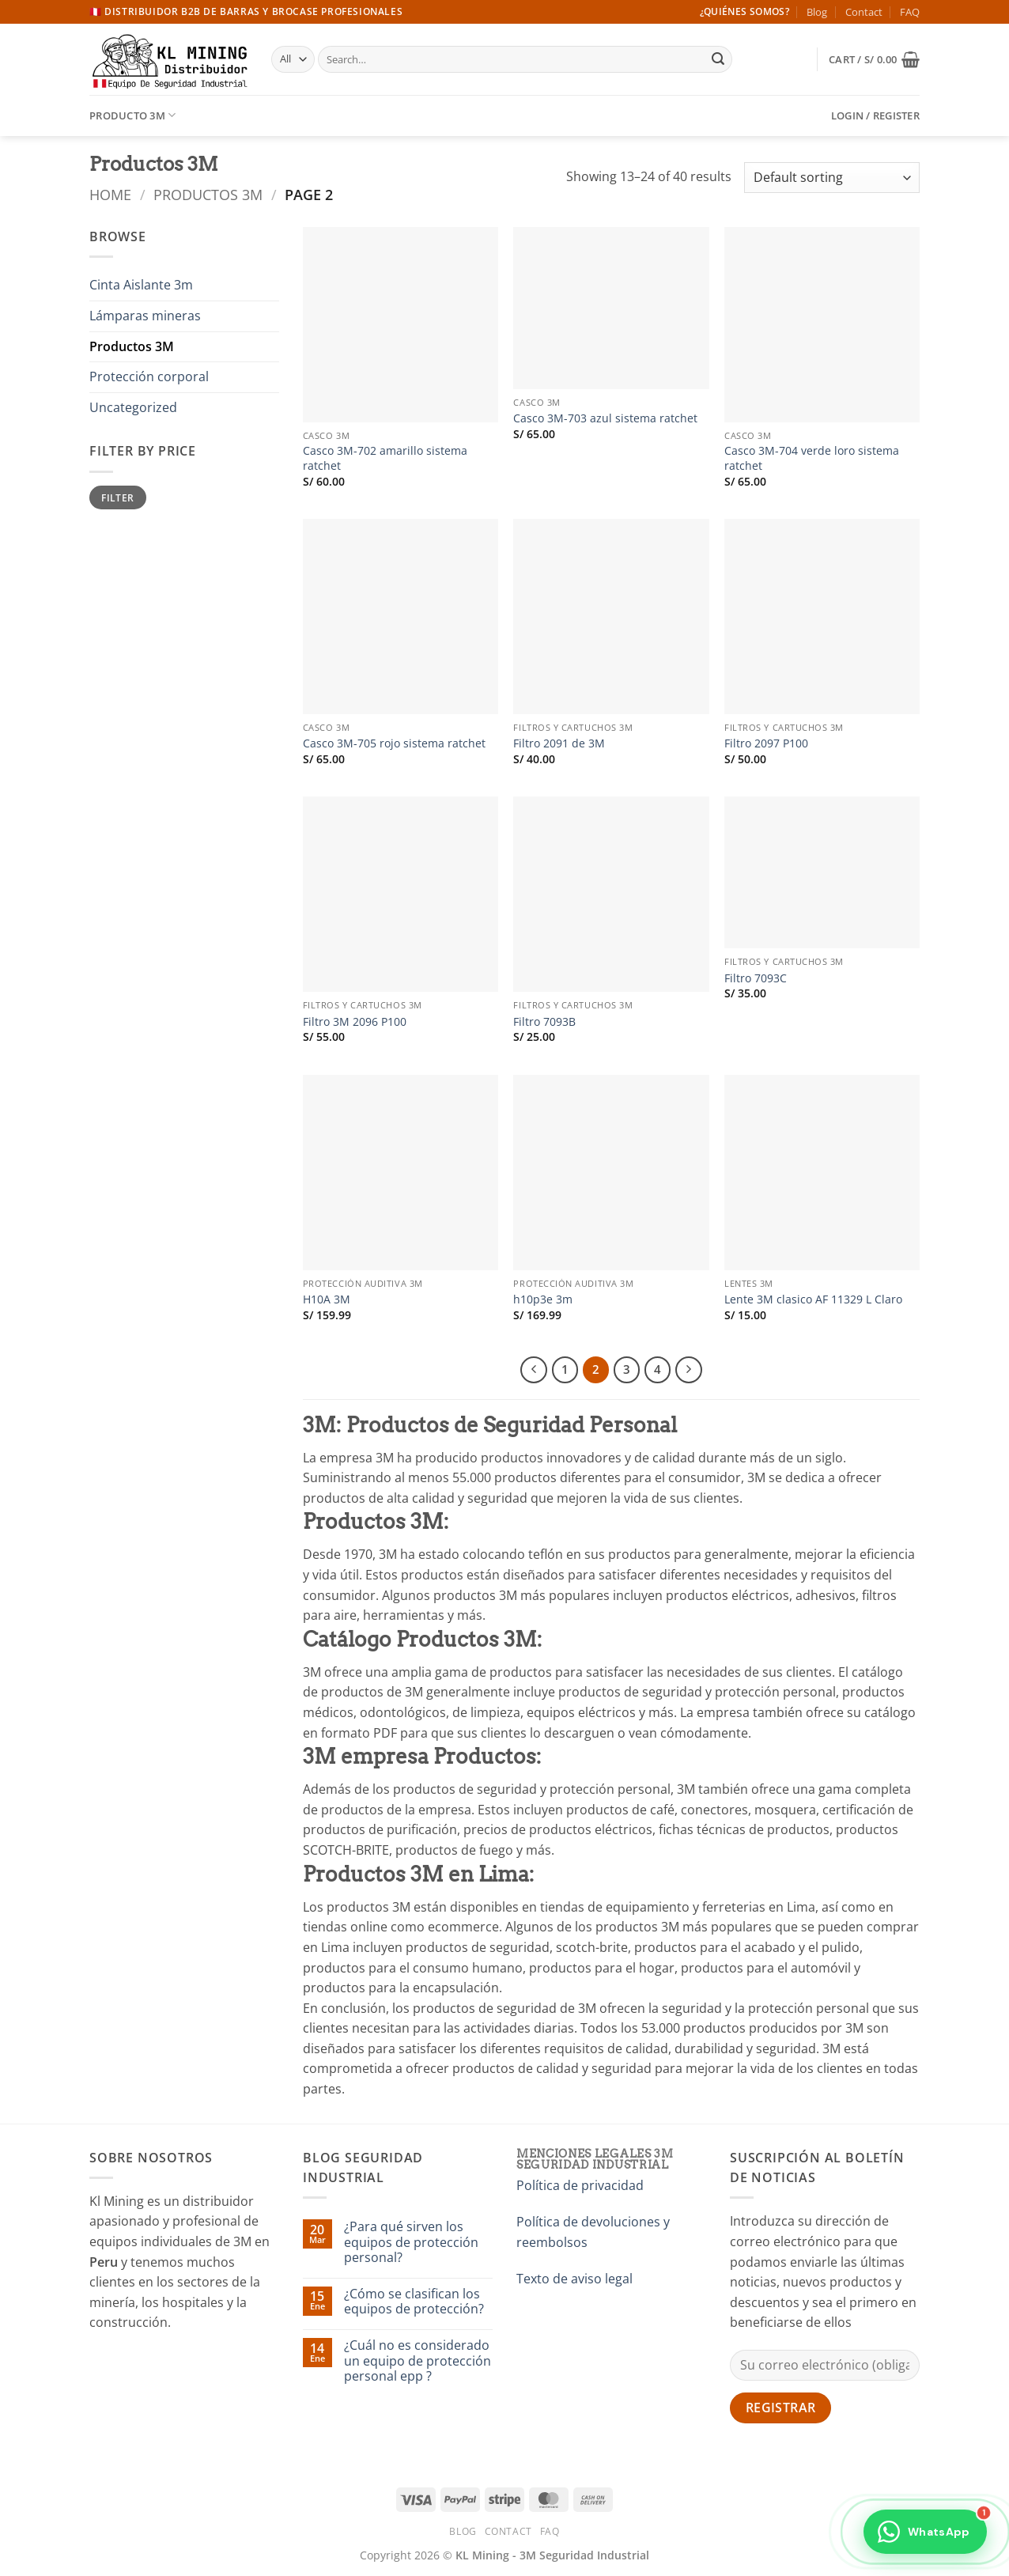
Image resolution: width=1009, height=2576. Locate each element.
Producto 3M (132, 115)
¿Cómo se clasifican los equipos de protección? (414, 2302)
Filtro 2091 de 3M (559, 743)
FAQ (910, 12)
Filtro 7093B (544, 1022)
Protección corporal (149, 376)
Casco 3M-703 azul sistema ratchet (605, 418)
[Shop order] (832, 177)
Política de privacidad (580, 2185)
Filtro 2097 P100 (766, 743)
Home (110, 194)
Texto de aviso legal (574, 2278)
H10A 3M (326, 1299)
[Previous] (533, 1369)
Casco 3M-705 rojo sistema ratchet (394, 743)
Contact (863, 12)
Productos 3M (208, 194)
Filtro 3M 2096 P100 (354, 1022)
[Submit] (718, 59)
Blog (817, 12)
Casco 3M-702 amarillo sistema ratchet (385, 458)
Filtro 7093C (755, 978)
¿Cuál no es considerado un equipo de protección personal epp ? (417, 2361)
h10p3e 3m (543, 1299)
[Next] (688, 1369)
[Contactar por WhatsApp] (925, 2534)
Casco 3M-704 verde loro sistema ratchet (811, 458)
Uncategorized (133, 407)
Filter (117, 497)
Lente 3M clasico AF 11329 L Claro (813, 1299)
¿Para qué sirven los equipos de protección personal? (411, 2242)
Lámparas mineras (145, 315)
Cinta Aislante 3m (141, 284)
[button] (874, 59)
